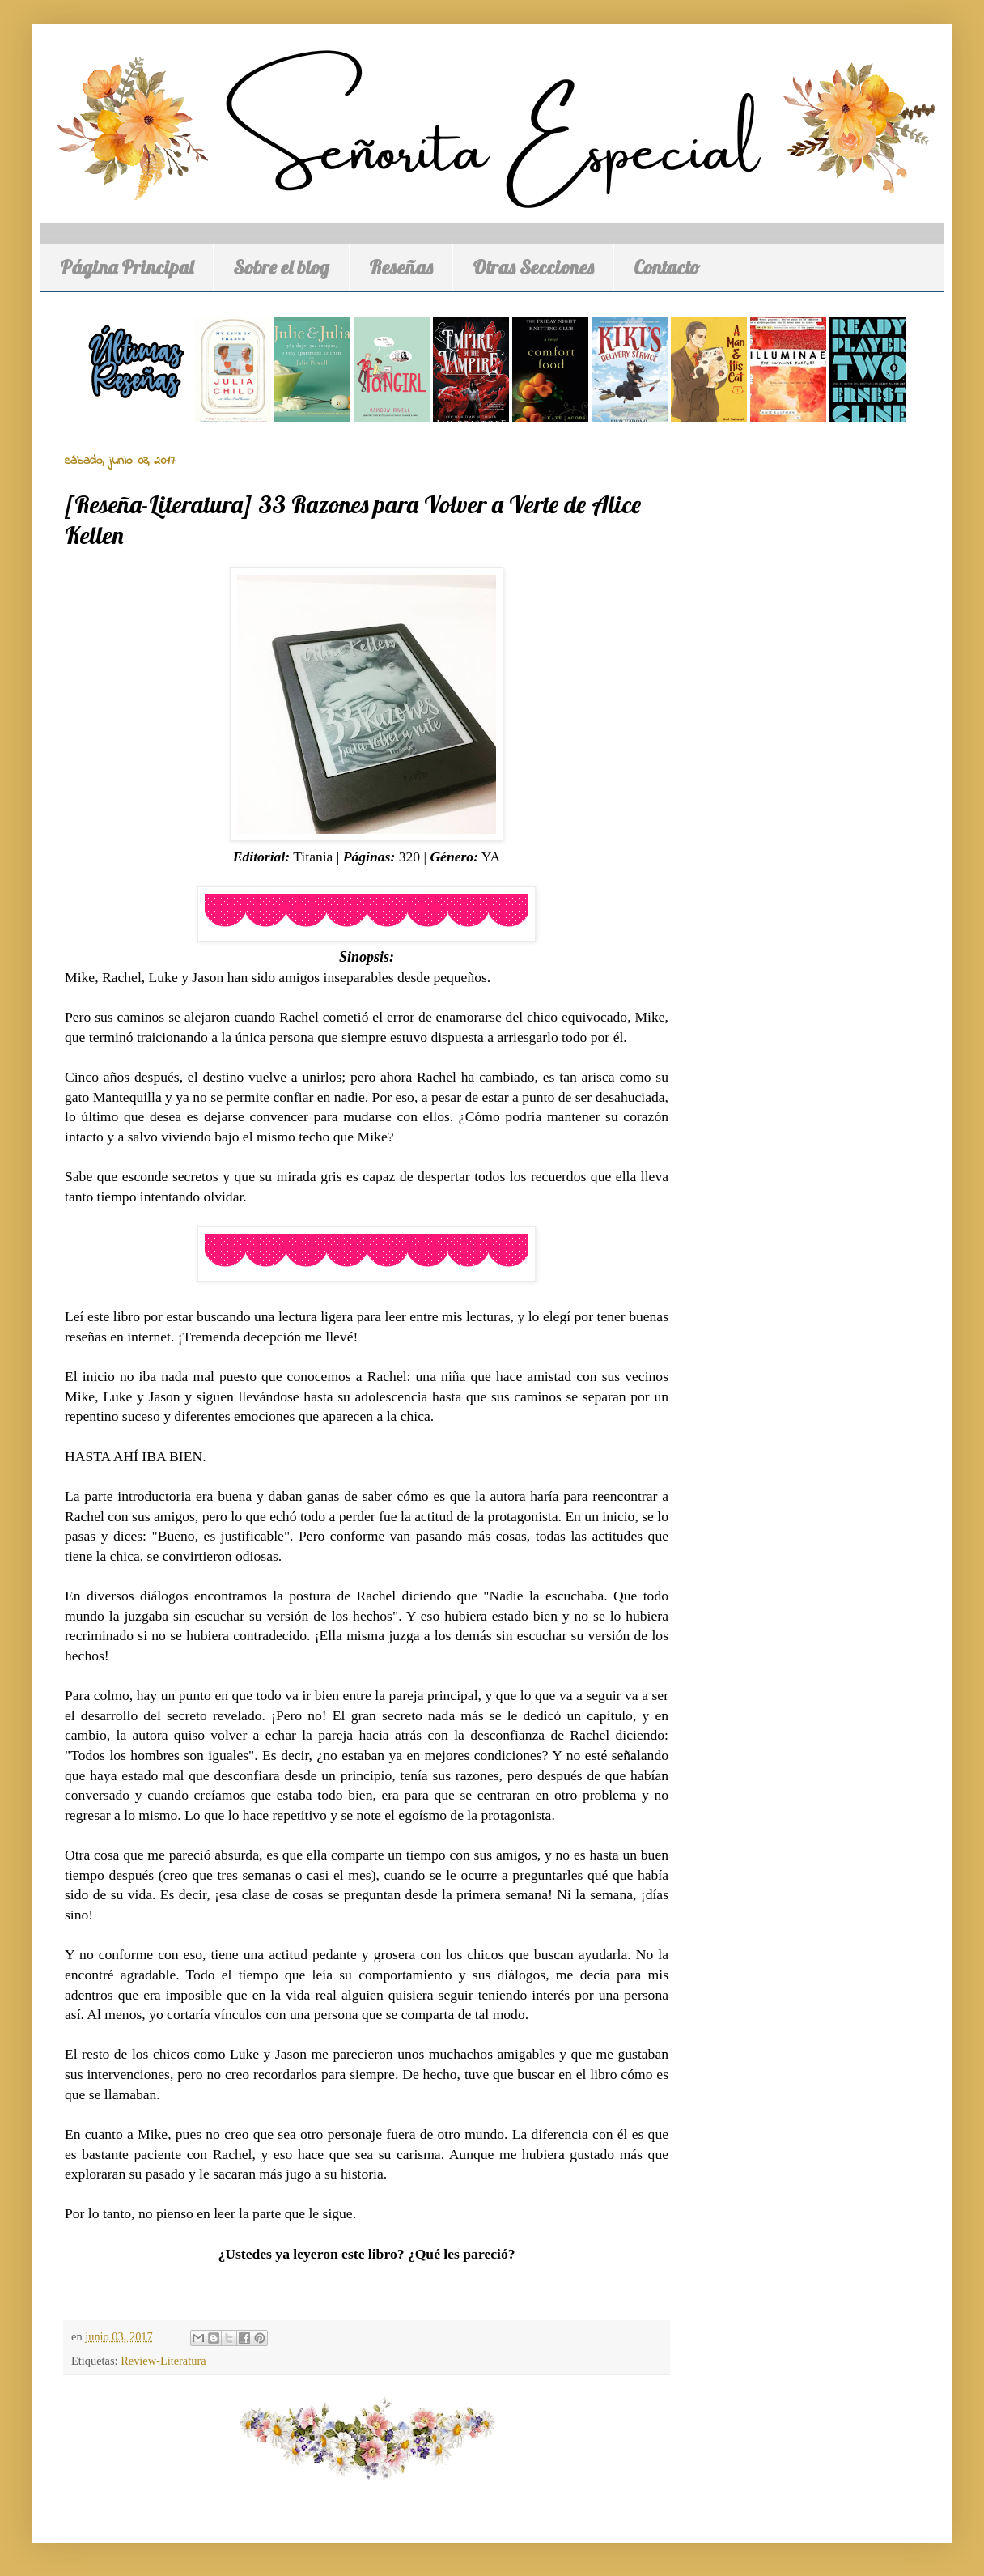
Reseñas (401, 267)
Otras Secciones (533, 267)
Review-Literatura (163, 2360)
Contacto (667, 267)
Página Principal (126, 267)
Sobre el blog (281, 267)
